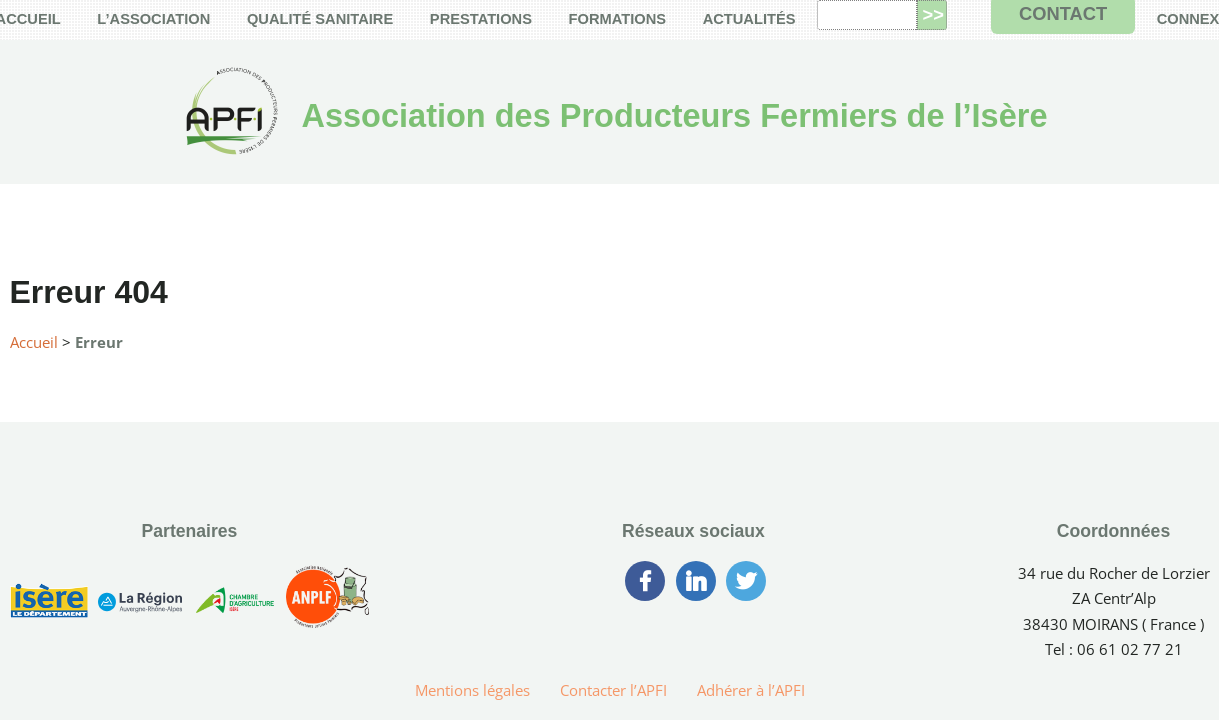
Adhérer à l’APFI (751, 690)
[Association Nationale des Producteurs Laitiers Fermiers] (328, 605)
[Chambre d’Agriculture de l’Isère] (234, 604)
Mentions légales (472, 690)
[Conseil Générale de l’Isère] (49, 604)
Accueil (34, 342)
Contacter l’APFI (613, 690)
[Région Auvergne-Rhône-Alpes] (140, 604)
